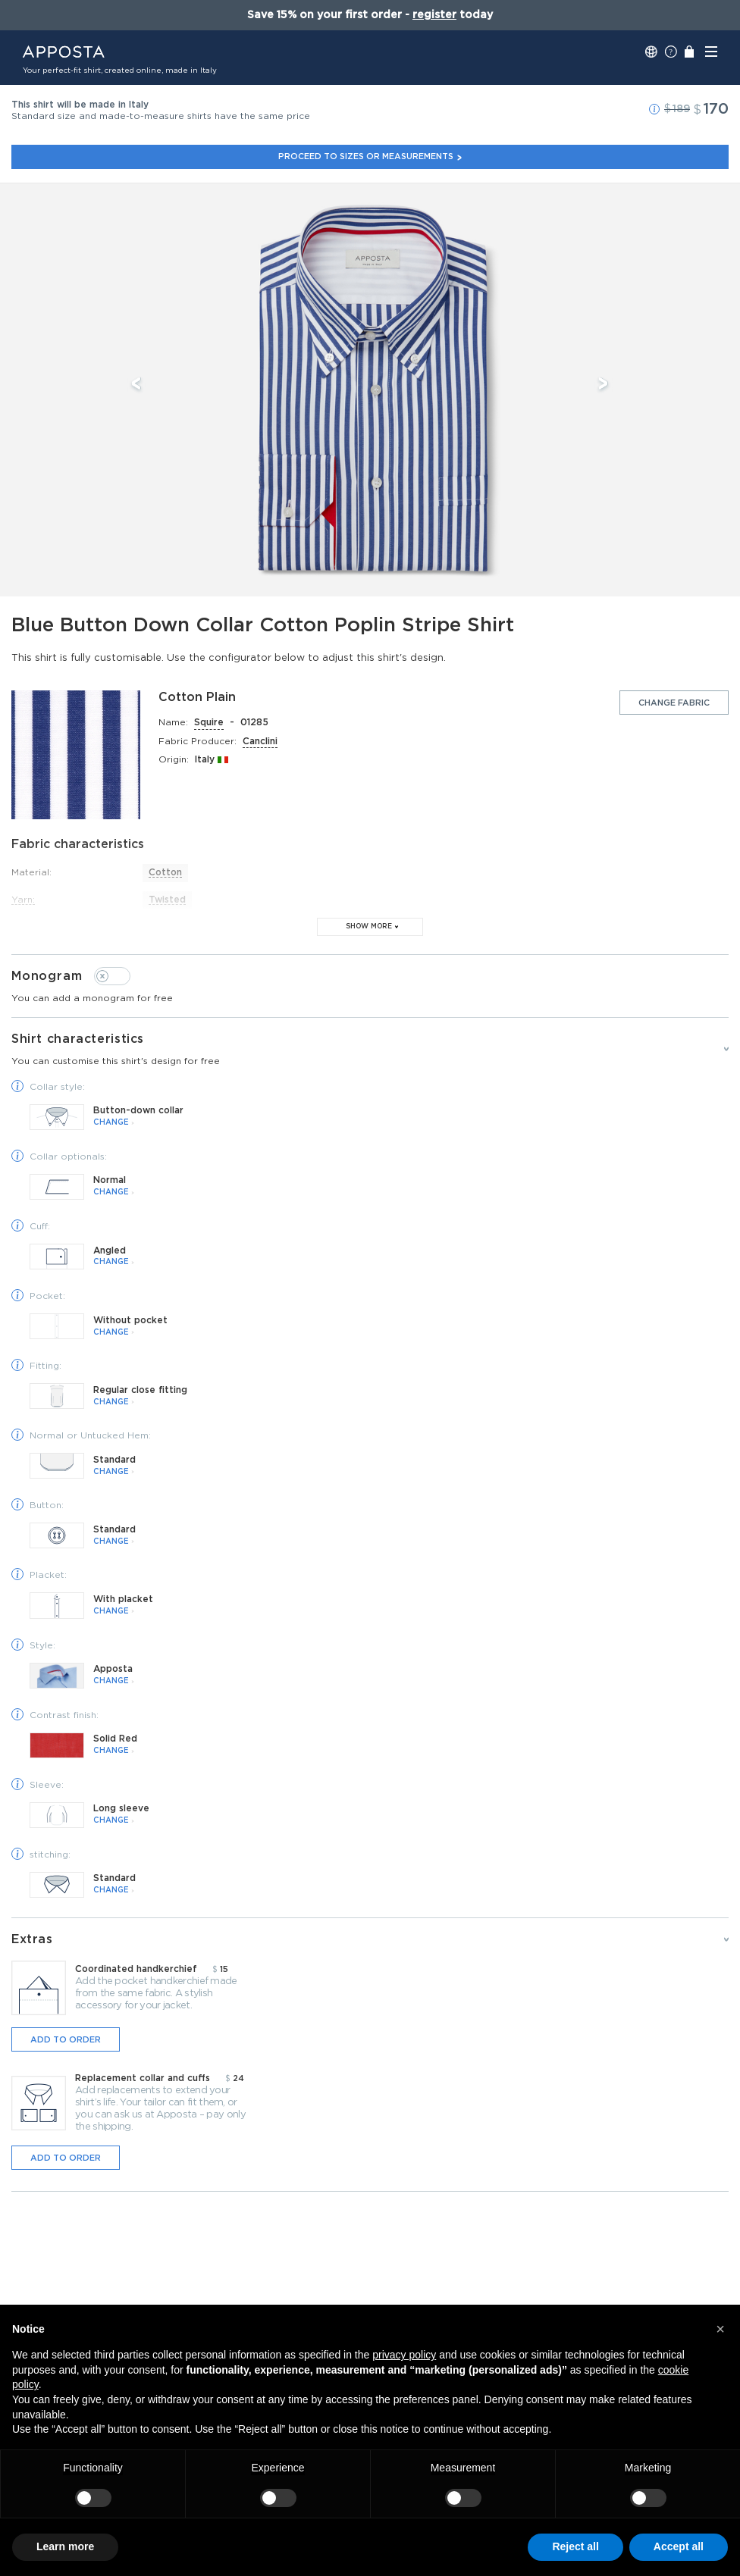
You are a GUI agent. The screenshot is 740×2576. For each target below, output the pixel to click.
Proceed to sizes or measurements (370, 156)
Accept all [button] (679, 2546)
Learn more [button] (65, 2546)
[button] (654, 109)
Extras (32, 1939)
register (434, 15)
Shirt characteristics (370, 1050)
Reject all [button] (575, 2546)
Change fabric (674, 703)
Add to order (65, 2040)
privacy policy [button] (404, 2355)
